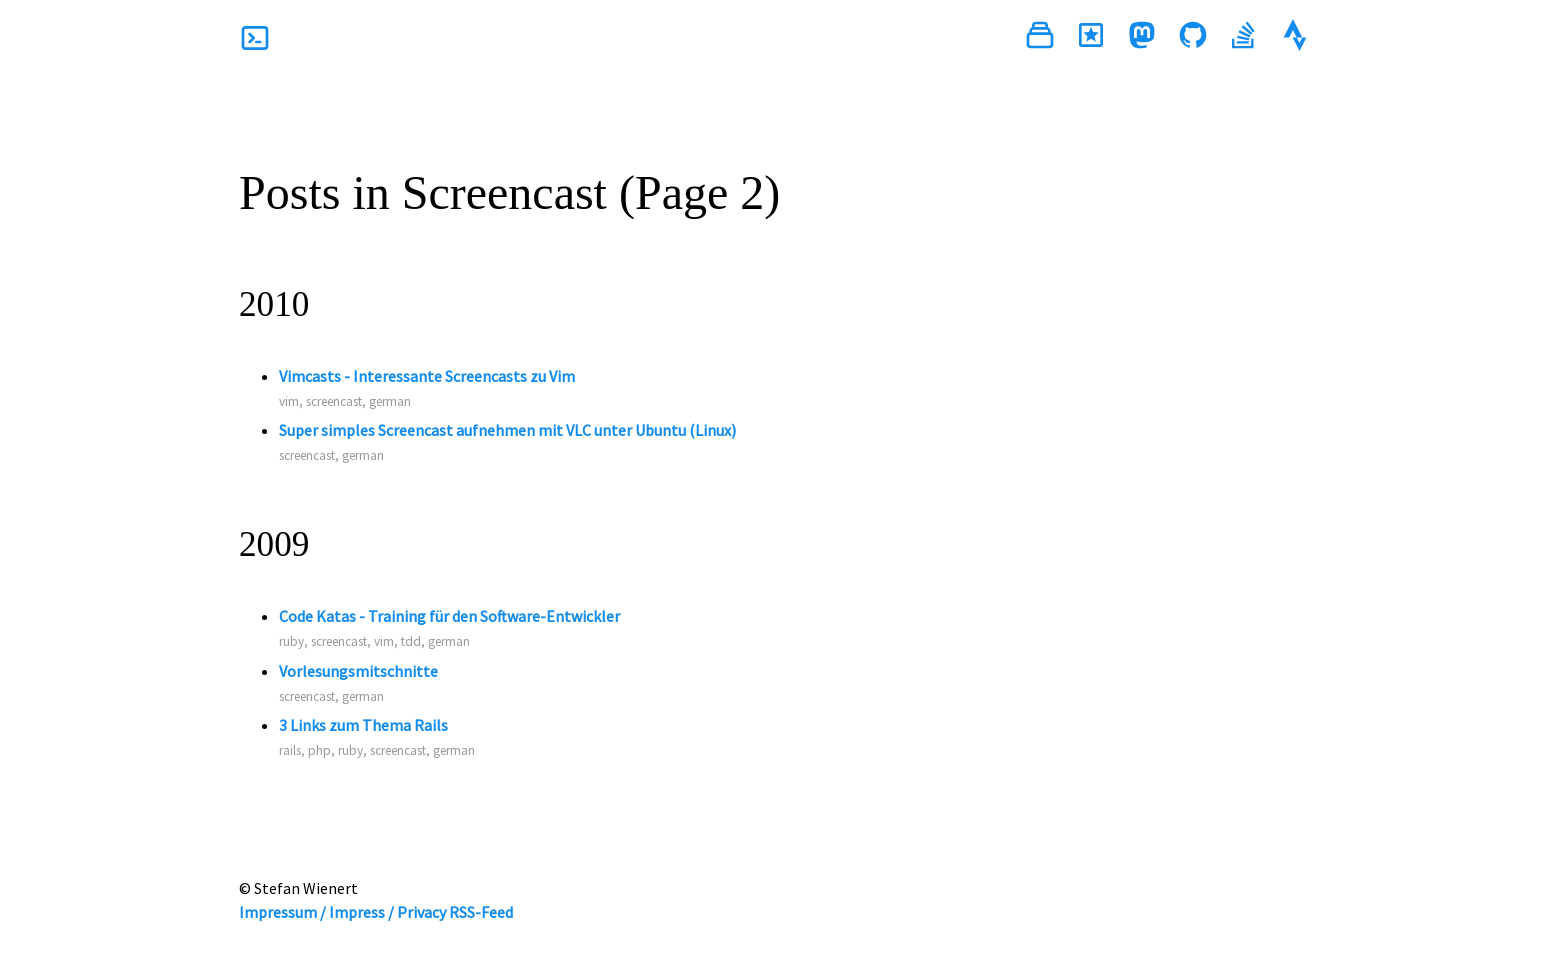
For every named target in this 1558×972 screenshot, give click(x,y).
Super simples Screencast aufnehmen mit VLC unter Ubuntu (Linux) (507, 430)
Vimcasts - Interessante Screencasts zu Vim (427, 376)
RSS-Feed (481, 912)
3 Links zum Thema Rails (363, 725)
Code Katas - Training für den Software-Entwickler (449, 616)
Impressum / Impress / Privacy (342, 912)
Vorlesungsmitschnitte (358, 671)
